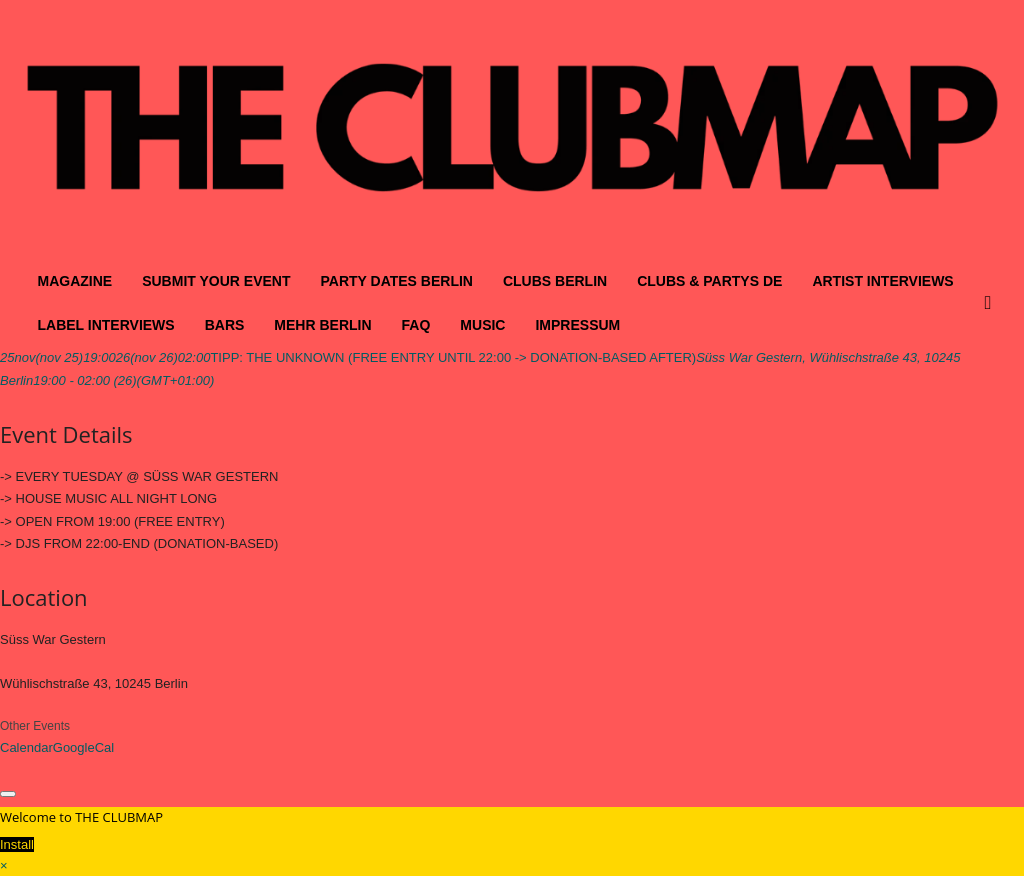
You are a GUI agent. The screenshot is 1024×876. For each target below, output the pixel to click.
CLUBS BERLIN (555, 281)
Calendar (26, 747)
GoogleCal (83, 747)
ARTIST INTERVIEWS (882, 281)
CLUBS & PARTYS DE (709, 281)
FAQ (416, 325)
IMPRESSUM (577, 325)
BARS (225, 325)
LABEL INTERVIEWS (106, 325)
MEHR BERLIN (322, 325)
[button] (993, 303)
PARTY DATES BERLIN (396, 281)
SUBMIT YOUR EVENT (216, 281)
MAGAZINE (75, 281)
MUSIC (482, 325)
